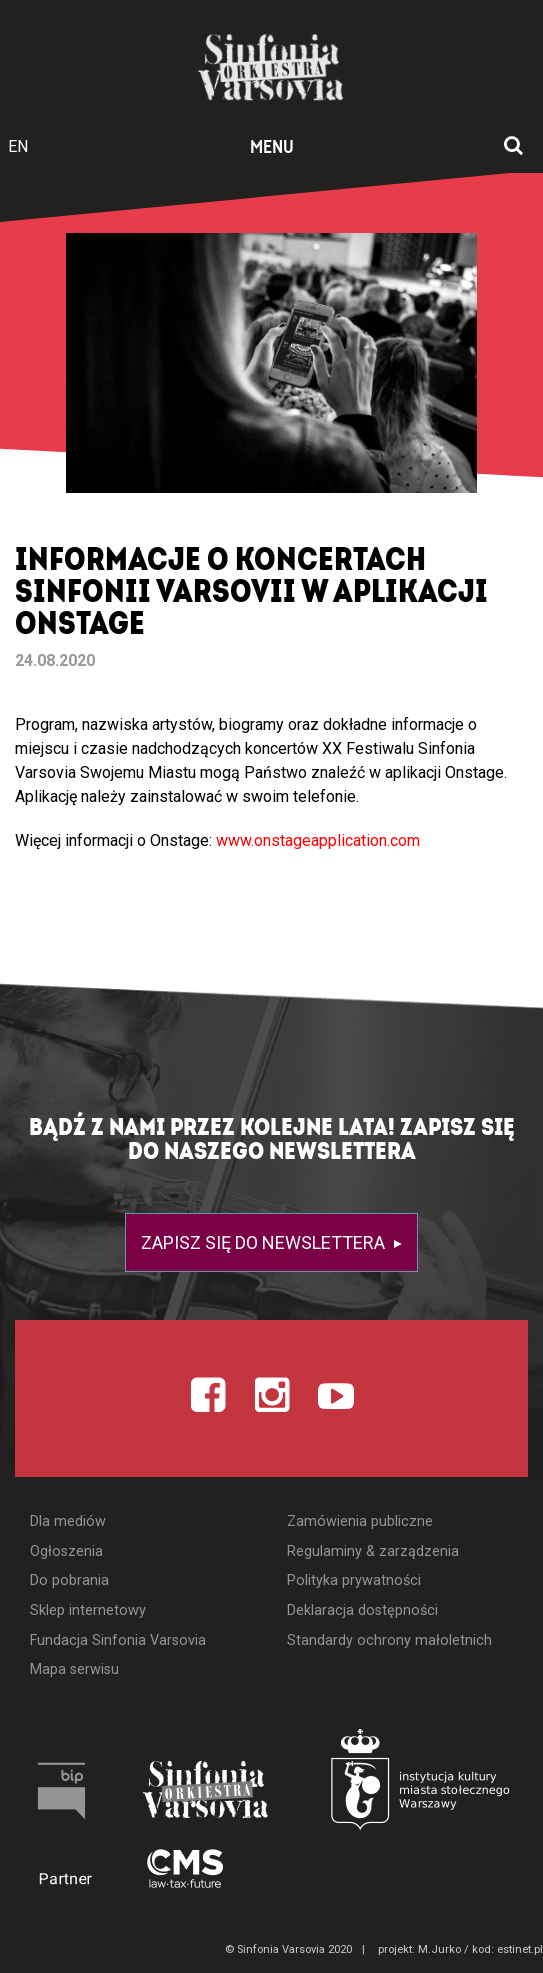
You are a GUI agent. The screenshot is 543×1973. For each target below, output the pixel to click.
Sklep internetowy (88, 1610)
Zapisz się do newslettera (265, 1242)
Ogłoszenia (66, 1551)
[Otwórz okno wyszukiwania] (513, 147)
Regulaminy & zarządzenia (373, 1551)
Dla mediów (68, 1521)
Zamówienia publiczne (360, 1521)
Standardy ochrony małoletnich (389, 1640)
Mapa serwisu (74, 1669)
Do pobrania (69, 1580)
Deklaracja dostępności (362, 1610)
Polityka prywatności (354, 1580)
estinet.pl (520, 1949)
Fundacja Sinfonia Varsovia (118, 1640)
